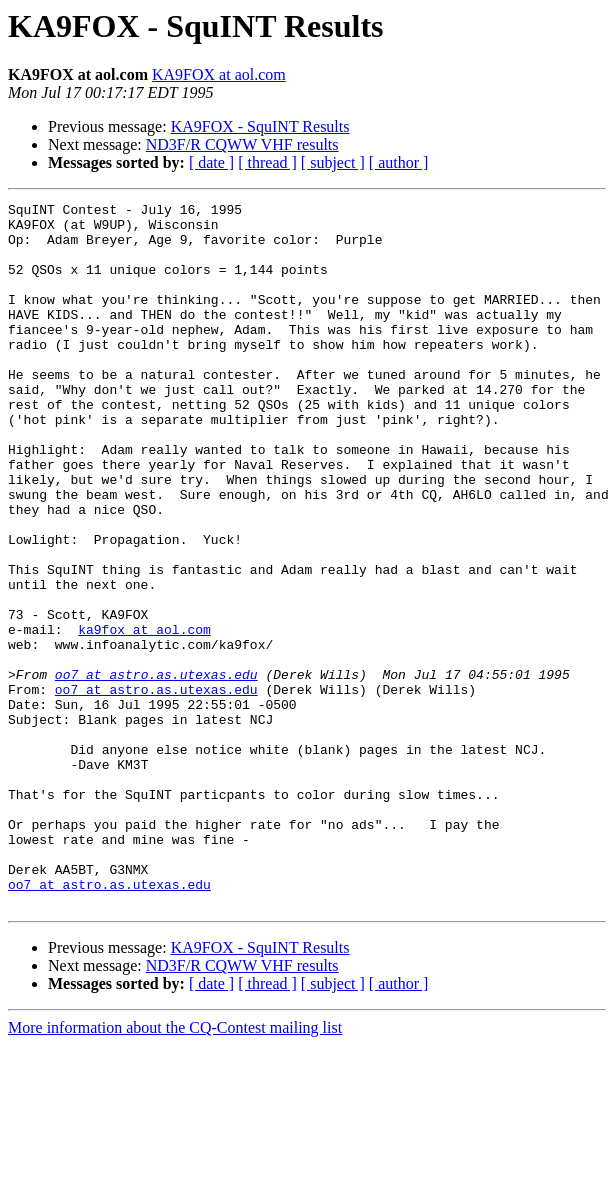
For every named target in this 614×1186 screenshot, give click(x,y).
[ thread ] (267, 162)
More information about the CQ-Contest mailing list (175, 1168)
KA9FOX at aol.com (219, 74)
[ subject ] (333, 162)
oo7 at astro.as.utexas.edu (156, 770)
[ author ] (399, 162)
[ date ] (211, 162)
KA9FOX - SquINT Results (260, 126)
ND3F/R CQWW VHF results (242, 144)
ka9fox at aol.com (144, 716)
